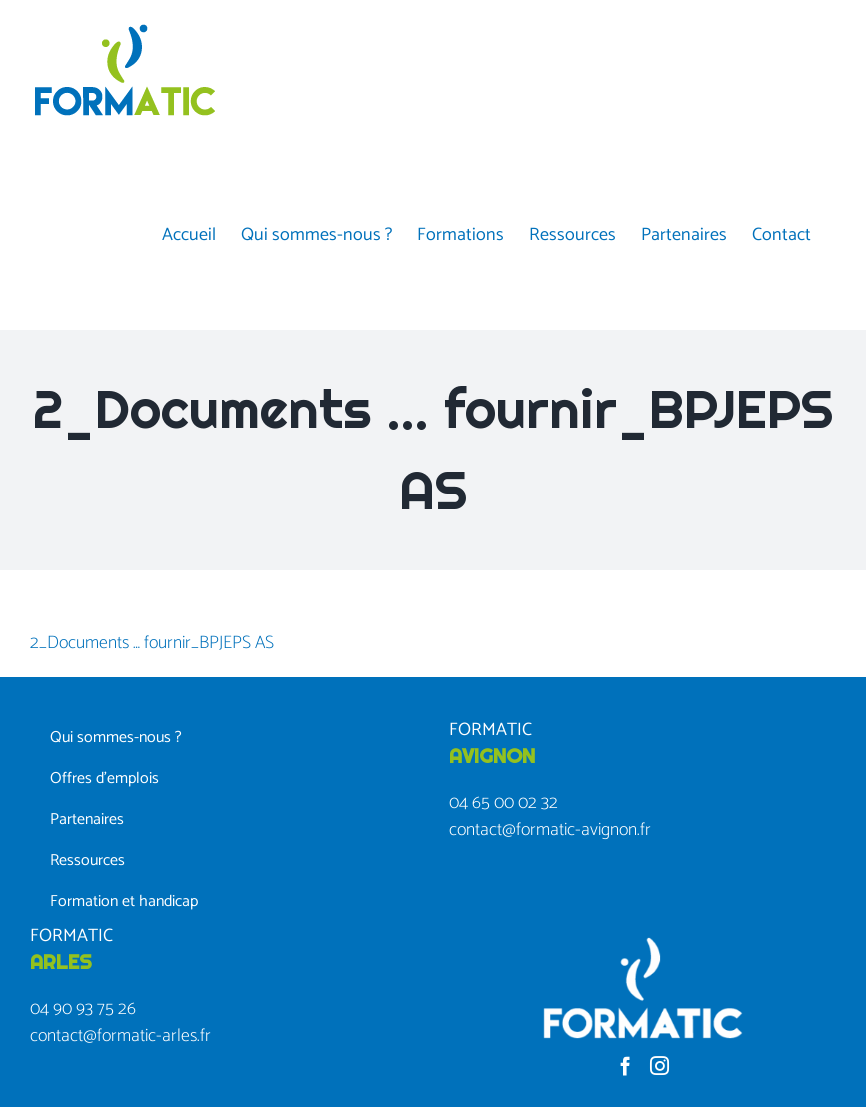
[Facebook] (625, 1065)
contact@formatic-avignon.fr (550, 830)
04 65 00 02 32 (503, 803)
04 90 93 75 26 (83, 1009)
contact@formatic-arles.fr (120, 1036)
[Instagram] (659, 1065)
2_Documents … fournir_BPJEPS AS (152, 643)
